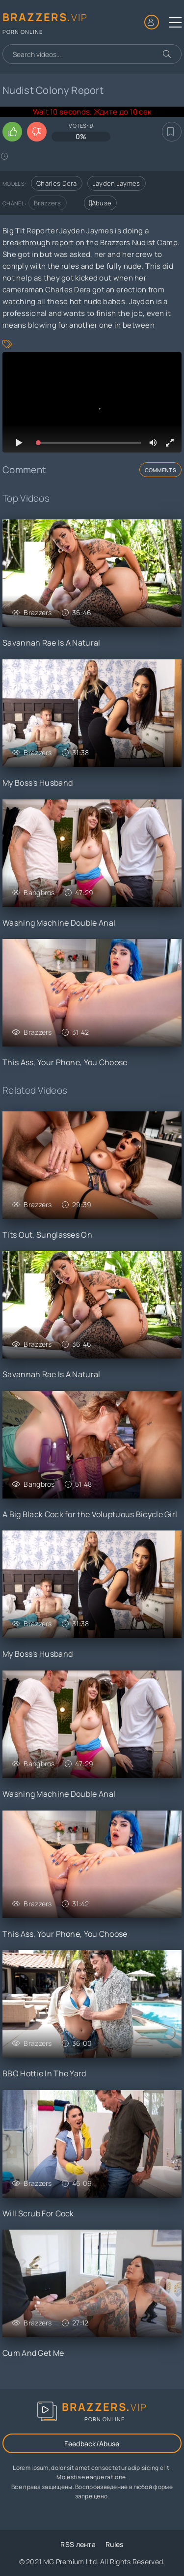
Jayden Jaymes (116, 183)
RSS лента (78, 2544)
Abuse (100, 202)
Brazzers (47, 202)
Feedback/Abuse (91, 2443)
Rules (114, 2544)
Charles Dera (56, 183)
